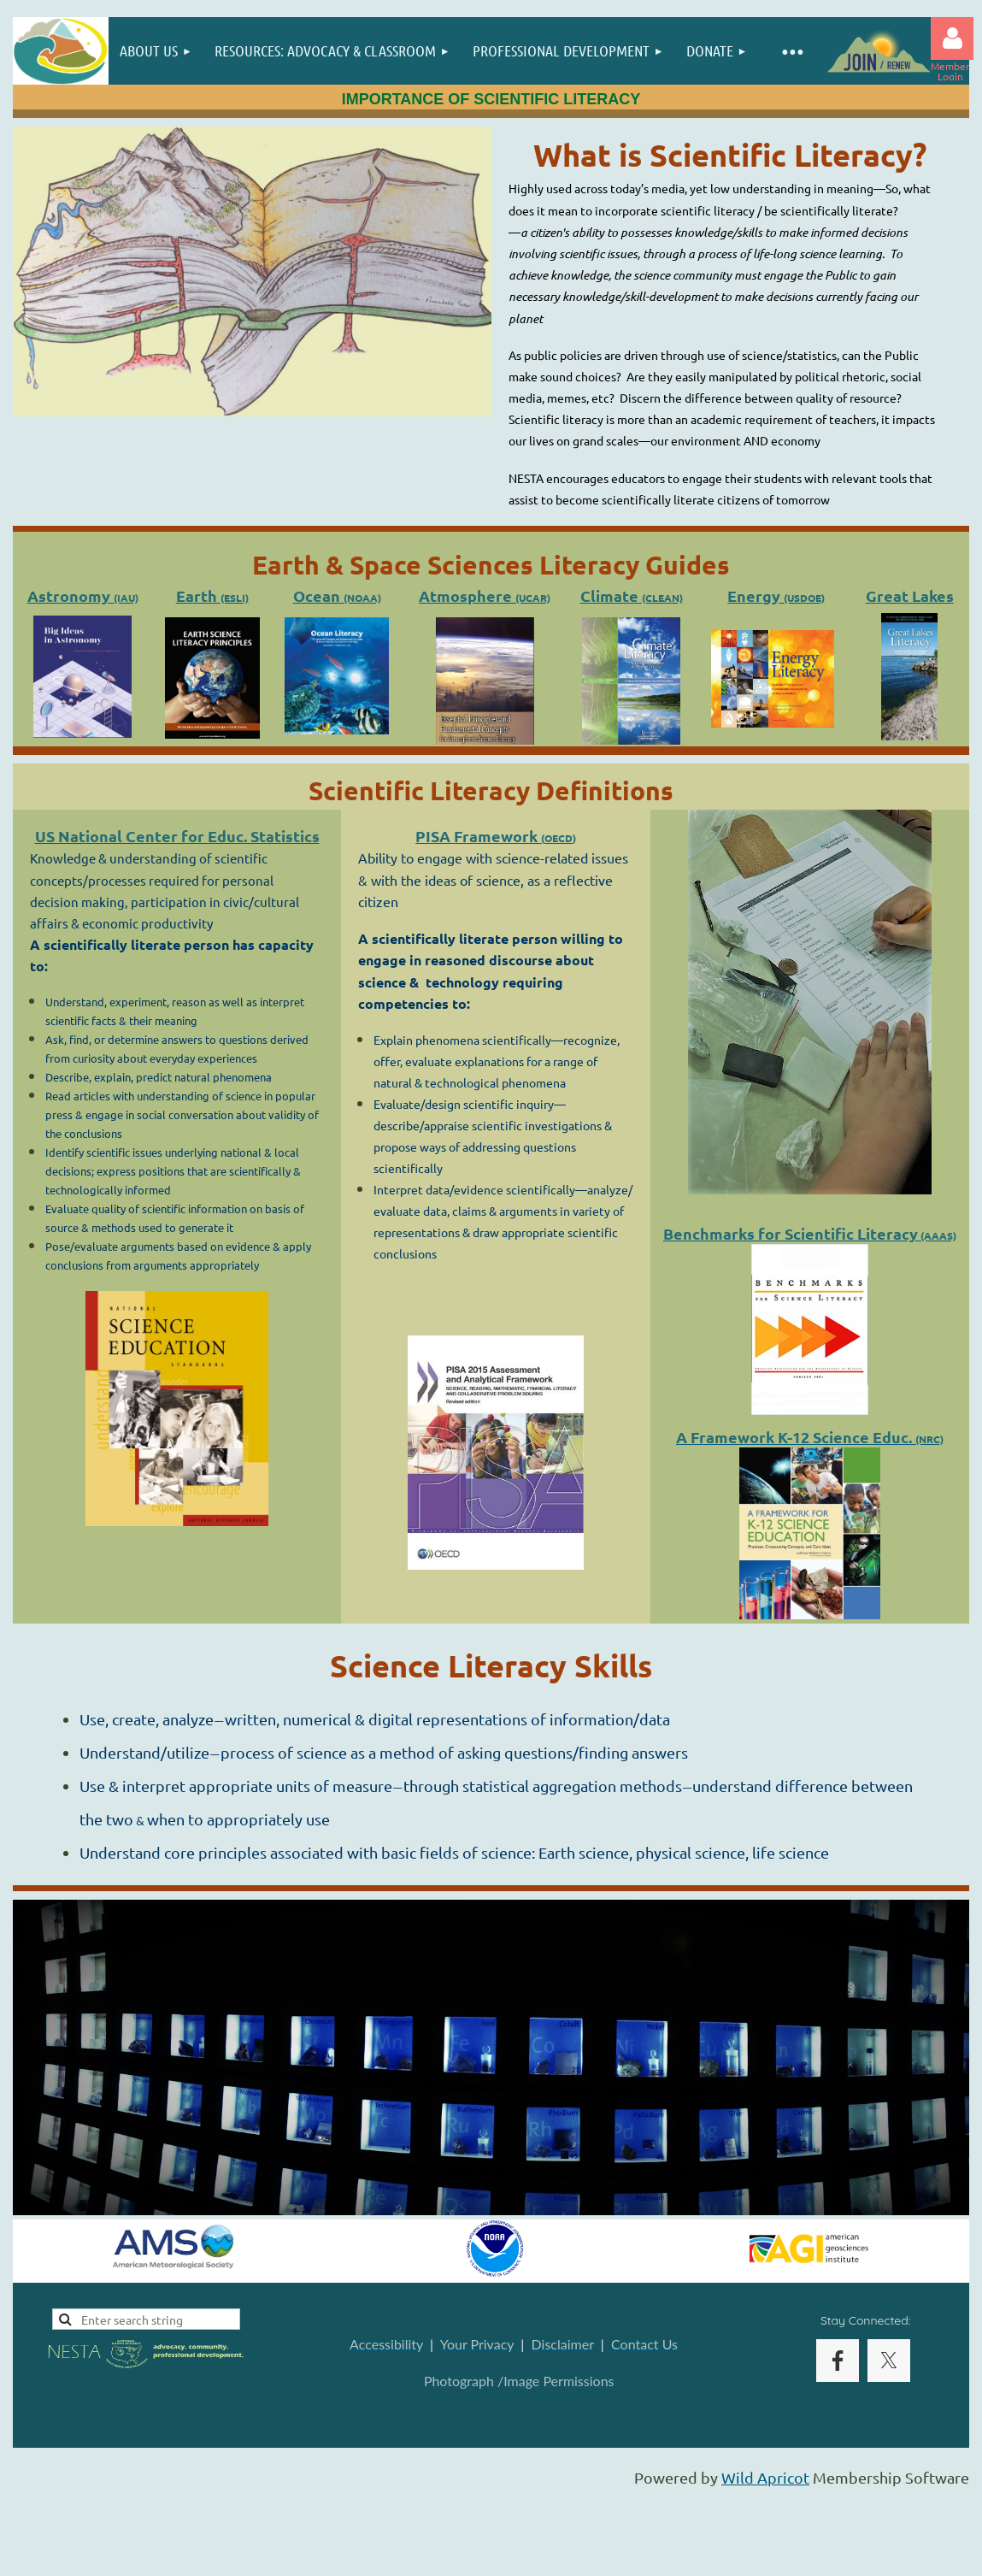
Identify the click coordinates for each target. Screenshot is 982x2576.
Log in (952, 38)
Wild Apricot (765, 2477)
